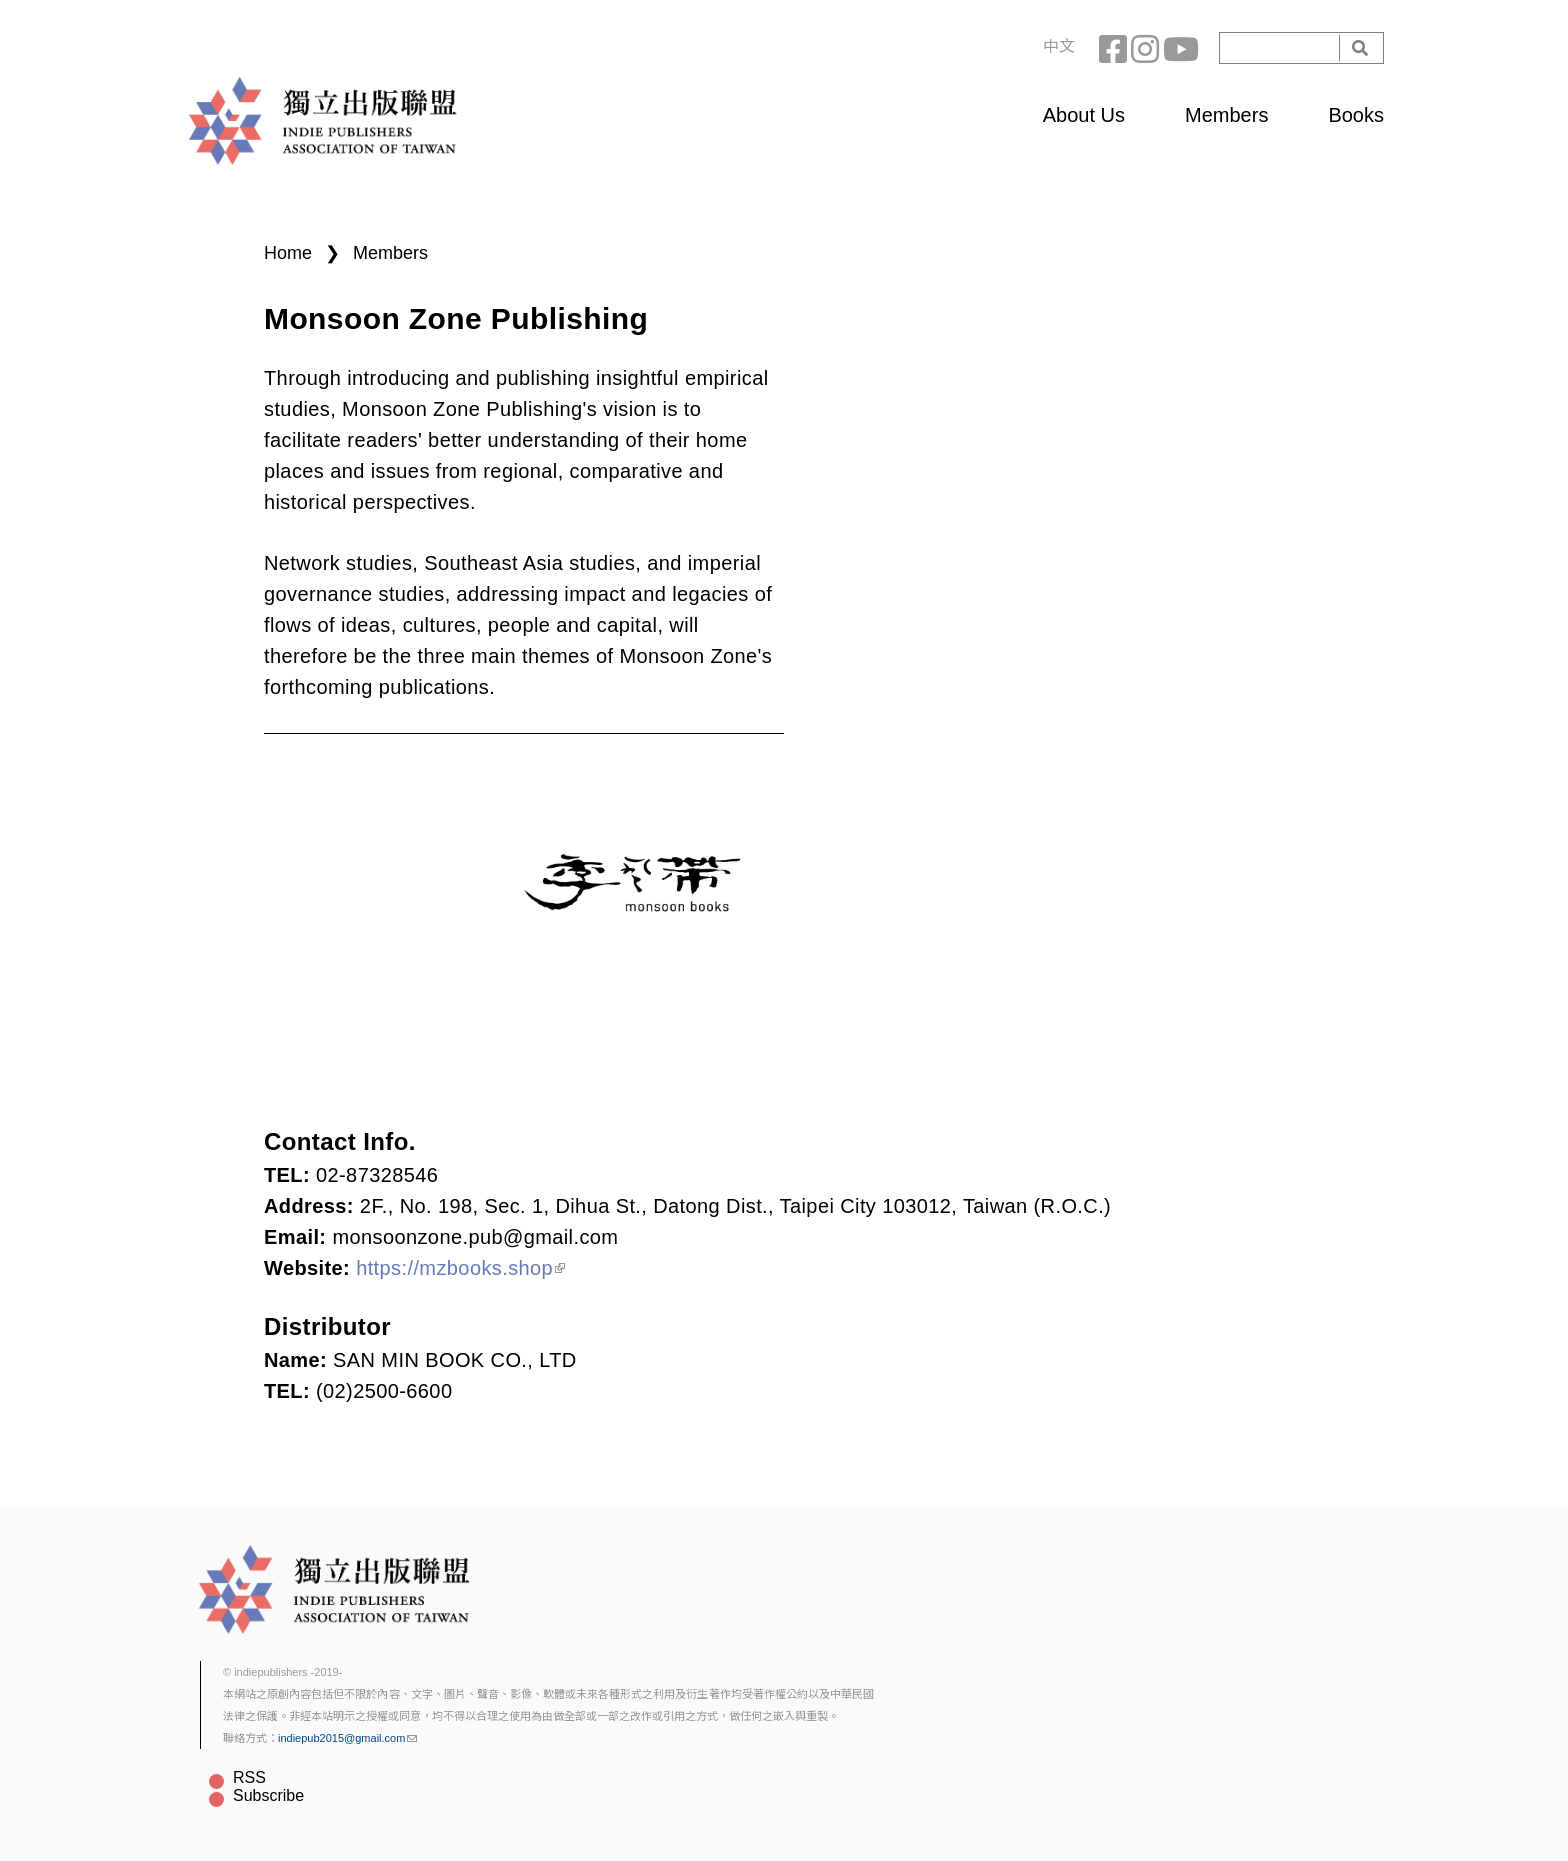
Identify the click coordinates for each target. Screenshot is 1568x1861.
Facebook (1115, 48)
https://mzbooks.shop (460, 1268)
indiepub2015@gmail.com (347, 1738)
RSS (249, 1777)
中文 (1059, 46)
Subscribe (268, 1795)
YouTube (1179, 48)
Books (1356, 115)
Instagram (1147, 48)
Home (288, 253)
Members (1226, 115)
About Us (1084, 115)
